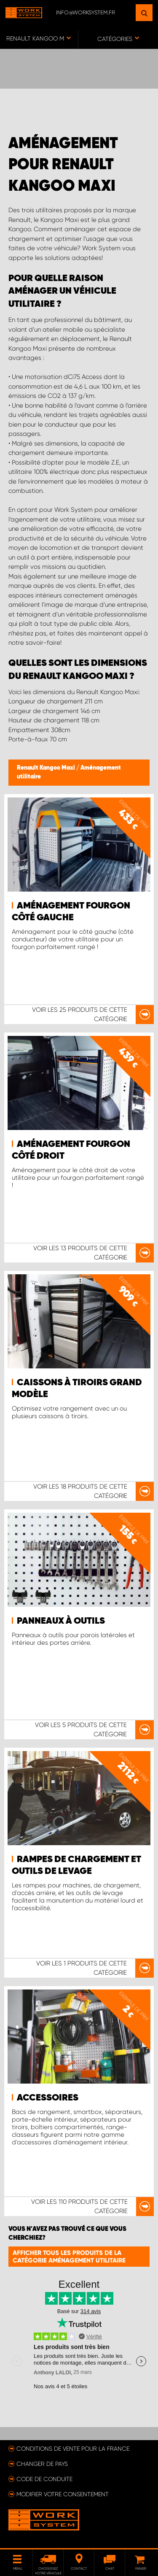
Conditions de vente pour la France (72, 2448)
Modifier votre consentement (62, 2494)
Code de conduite (44, 2479)
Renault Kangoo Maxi (46, 768)
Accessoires (47, 2098)
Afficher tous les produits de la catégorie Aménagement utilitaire (69, 2256)
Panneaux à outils (61, 1621)
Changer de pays (42, 2463)
